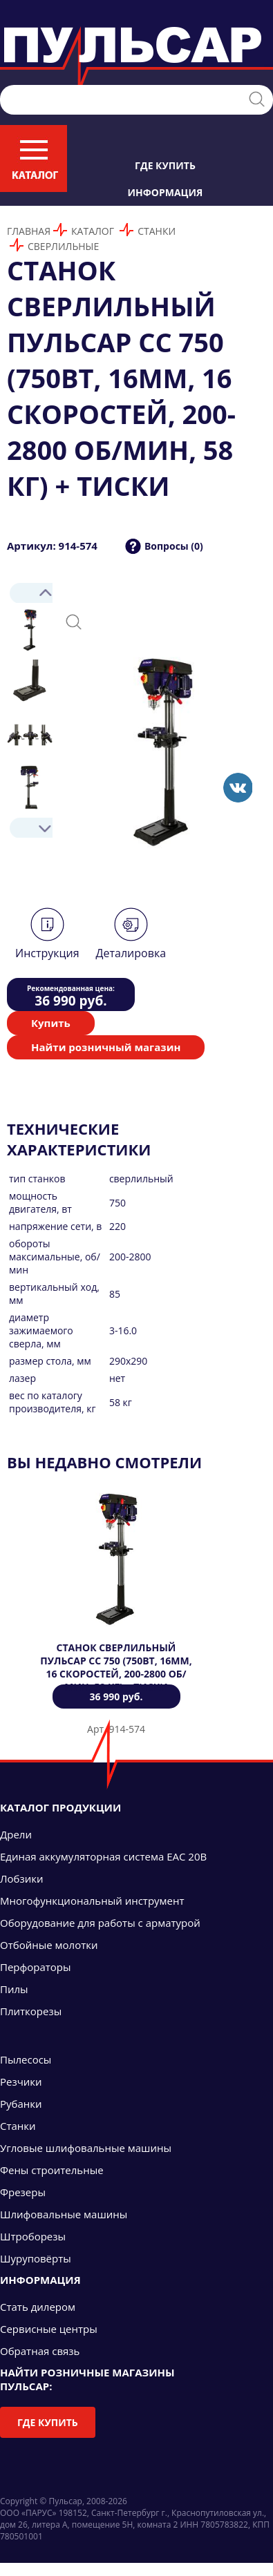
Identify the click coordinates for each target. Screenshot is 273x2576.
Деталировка (131, 953)
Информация (165, 192)
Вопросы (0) (173, 545)
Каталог (92, 231)
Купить (50, 1023)
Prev (30, 593)
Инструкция (47, 953)
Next (30, 828)
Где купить (165, 165)
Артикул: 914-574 (52, 545)
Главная (28, 231)
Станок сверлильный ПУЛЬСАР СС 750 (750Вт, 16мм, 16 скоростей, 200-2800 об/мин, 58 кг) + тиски (116, 1667)
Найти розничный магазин (105, 1047)
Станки (157, 231)
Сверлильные (63, 246)
